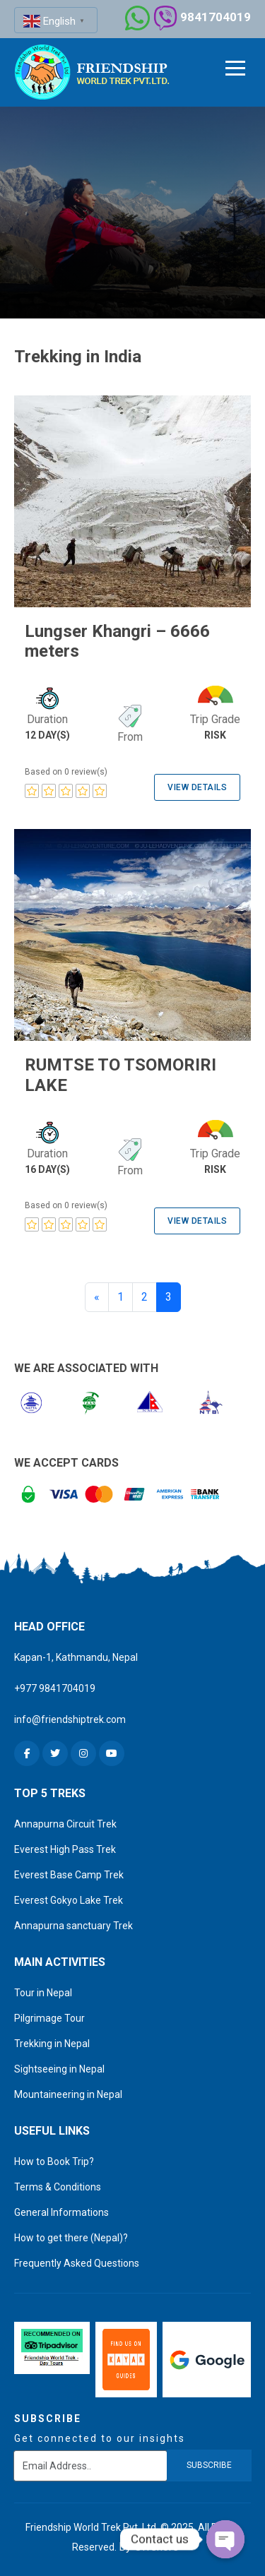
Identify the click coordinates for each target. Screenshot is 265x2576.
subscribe (209, 2465)
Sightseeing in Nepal (59, 2069)
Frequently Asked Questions (76, 2263)
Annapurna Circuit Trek (65, 1824)
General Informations (61, 2212)
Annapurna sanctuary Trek (73, 1925)
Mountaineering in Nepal (68, 2094)
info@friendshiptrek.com (70, 1719)
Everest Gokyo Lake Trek (68, 1900)
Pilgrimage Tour (49, 2018)
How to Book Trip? (54, 2161)
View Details (197, 787)
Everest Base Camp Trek (69, 1874)
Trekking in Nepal (52, 2043)
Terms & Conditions (57, 2187)
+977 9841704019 (54, 1688)
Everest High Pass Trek (65, 1849)
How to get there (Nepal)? (71, 2237)
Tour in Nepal (43, 1992)
